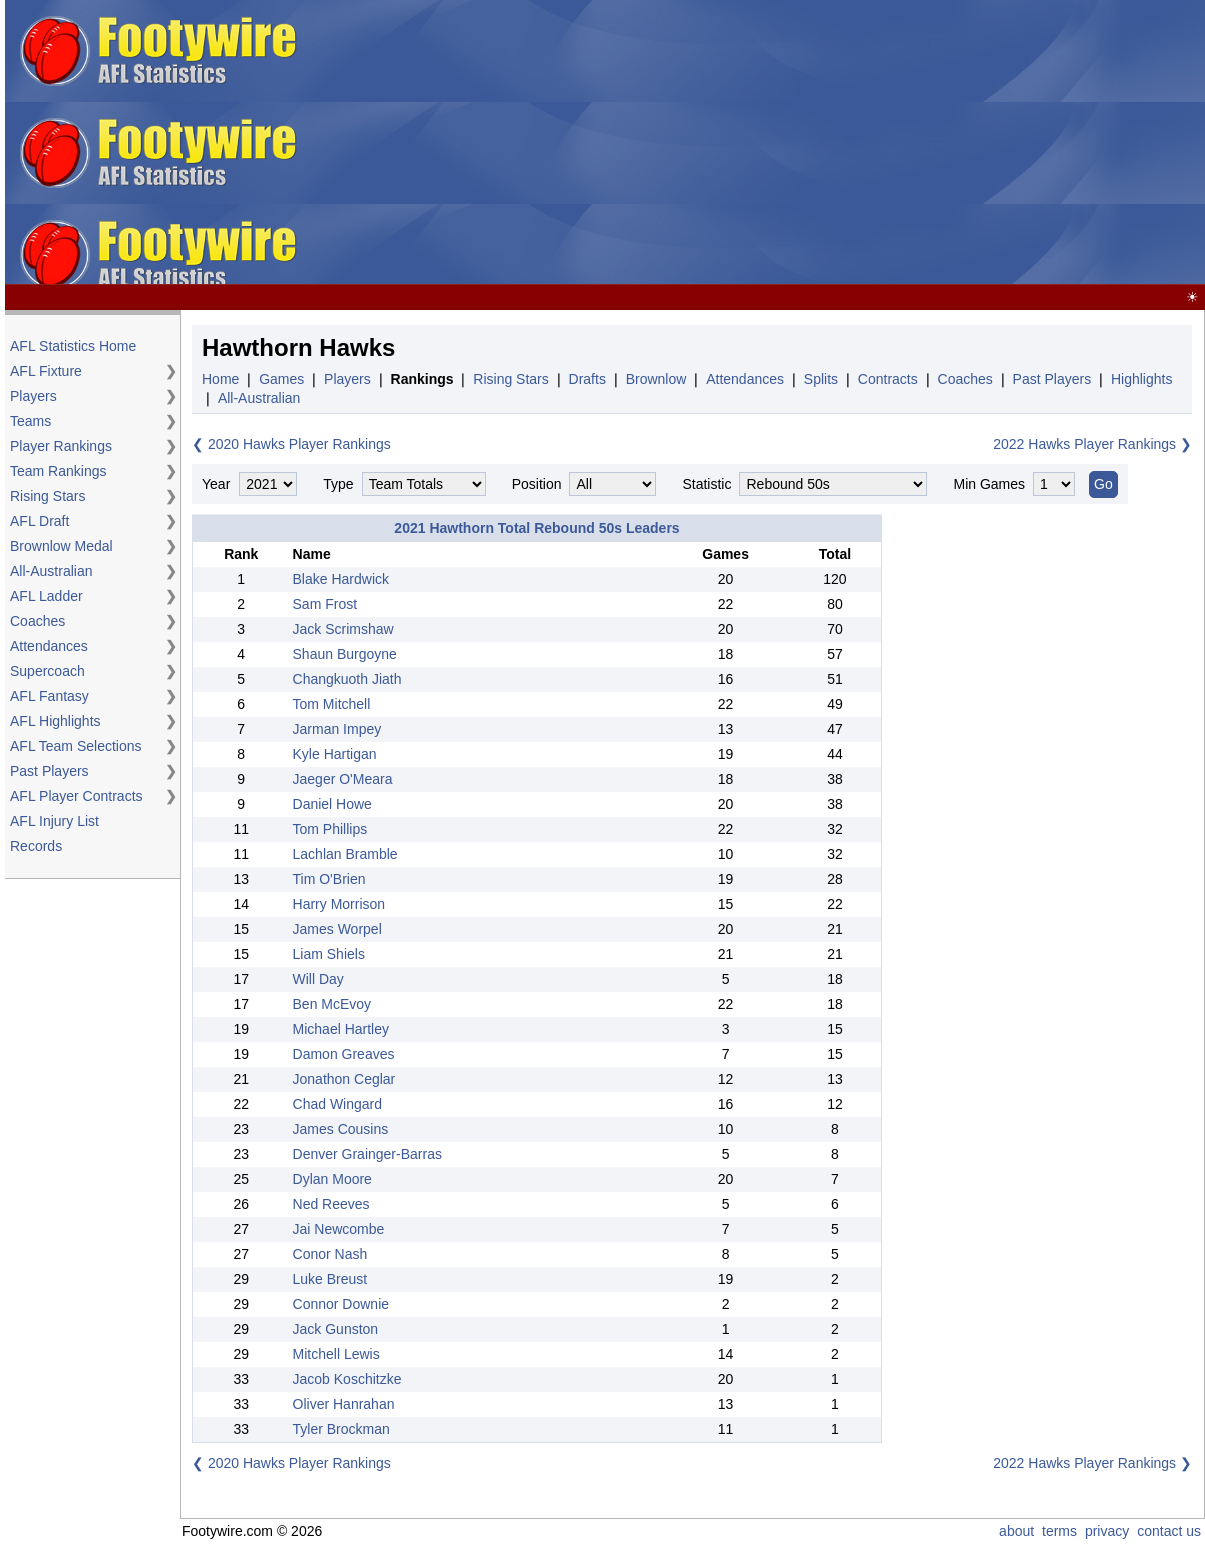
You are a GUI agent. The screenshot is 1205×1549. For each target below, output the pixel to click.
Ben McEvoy (332, 1004)
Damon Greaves (344, 1054)
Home (220, 379)
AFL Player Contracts (76, 796)
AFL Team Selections (76, 746)
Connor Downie (341, 1304)
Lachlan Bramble (345, 854)
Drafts (587, 379)
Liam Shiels (329, 954)
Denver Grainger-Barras (367, 1154)
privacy (1107, 1531)
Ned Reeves (331, 1204)
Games (281, 379)
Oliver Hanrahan (344, 1404)
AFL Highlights (55, 721)
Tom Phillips (330, 829)
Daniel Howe (332, 804)
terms (1059, 1531)
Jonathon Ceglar (344, 1079)
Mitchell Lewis (336, 1354)
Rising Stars (47, 496)
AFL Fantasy (49, 696)
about (1016, 1531)
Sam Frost (325, 604)
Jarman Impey (337, 729)
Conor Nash (330, 1254)
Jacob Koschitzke (347, 1379)
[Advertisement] (882, 143)
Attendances (49, 646)
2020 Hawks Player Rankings (299, 444)
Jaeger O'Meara (343, 779)
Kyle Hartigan (335, 754)
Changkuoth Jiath (347, 679)
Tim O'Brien (329, 879)
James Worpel (337, 929)
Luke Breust (330, 1279)
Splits (821, 379)
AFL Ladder (46, 596)
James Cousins (341, 1129)
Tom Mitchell (332, 704)
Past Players (49, 771)
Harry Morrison (339, 904)
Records (36, 846)
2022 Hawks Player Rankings (1084, 444)
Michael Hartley (341, 1029)
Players (33, 396)
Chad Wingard (338, 1104)
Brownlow (656, 379)
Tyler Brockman (341, 1429)
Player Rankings (61, 446)
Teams (30, 421)
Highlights (1141, 379)
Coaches (37, 621)
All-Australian (51, 571)
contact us (1169, 1531)
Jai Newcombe (339, 1229)
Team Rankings (58, 471)
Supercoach (47, 671)
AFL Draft (39, 521)
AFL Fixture (46, 371)
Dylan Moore (332, 1179)
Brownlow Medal (61, 546)
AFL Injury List (54, 821)
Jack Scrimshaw (343, 629)
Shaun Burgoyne (345, 654)
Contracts (888, 379)
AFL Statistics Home (73, 346)
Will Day (318, 979)
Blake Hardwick (341, 579)
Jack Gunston (336, 1329)
